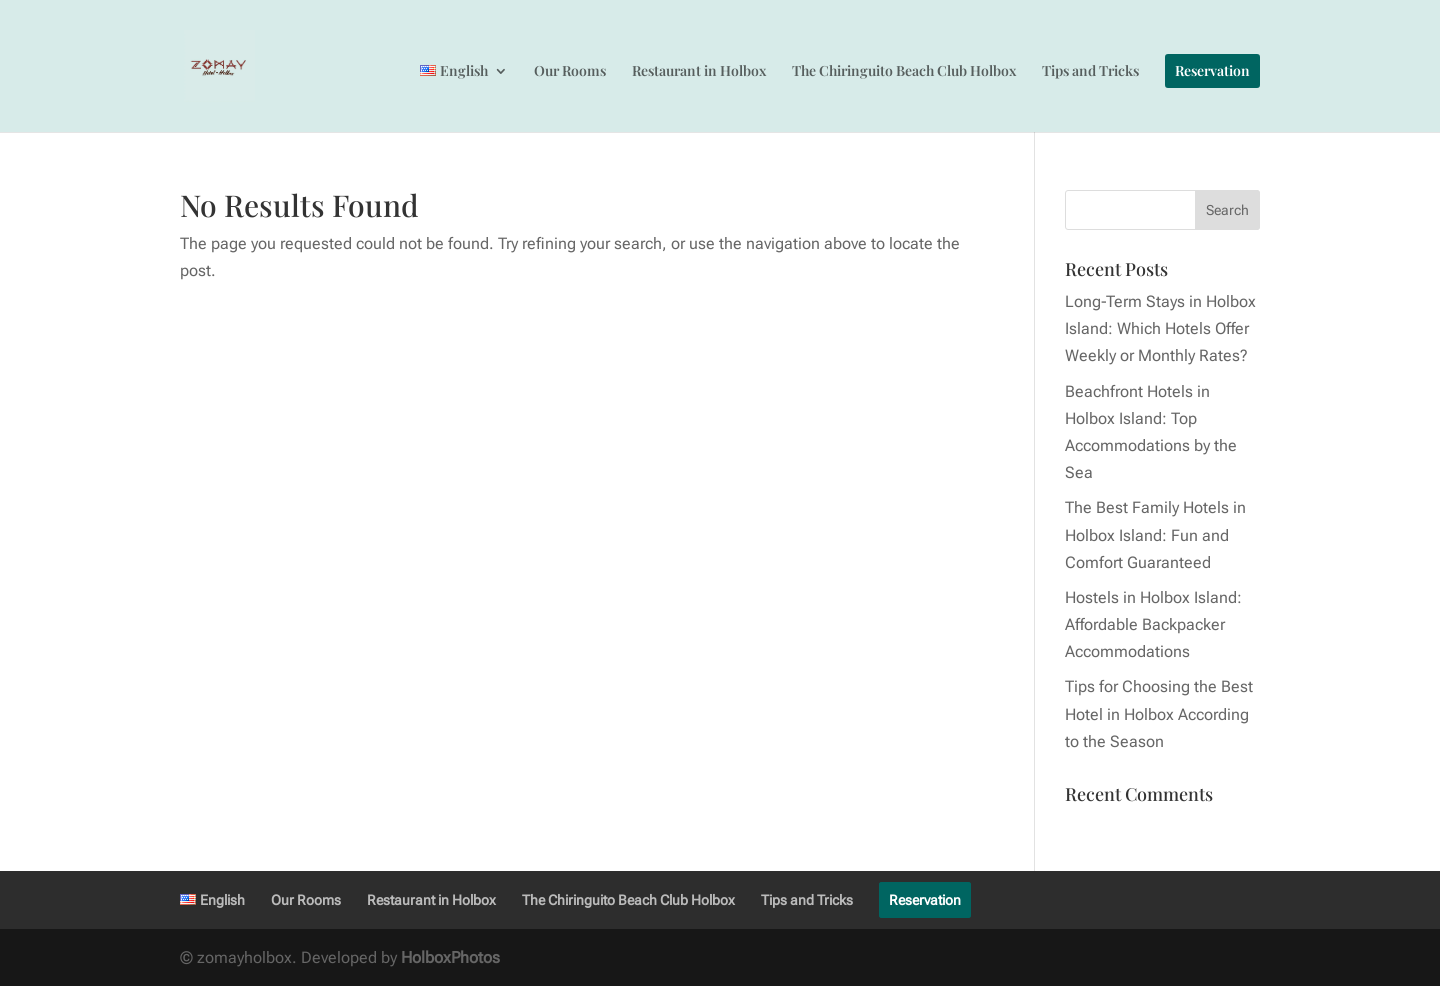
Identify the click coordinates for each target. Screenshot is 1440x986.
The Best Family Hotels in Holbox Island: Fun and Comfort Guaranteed (1155, 534)
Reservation (1212, 70)
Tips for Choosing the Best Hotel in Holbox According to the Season (1159, 713)
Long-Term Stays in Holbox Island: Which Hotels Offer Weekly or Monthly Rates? (1160, 328)
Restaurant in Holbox (699, 72)
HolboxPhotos (450, 957)
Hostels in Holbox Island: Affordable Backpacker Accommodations (1153, 624)
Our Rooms (570, 72)
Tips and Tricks (1090, 72)
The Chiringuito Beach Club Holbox (904, 72)
